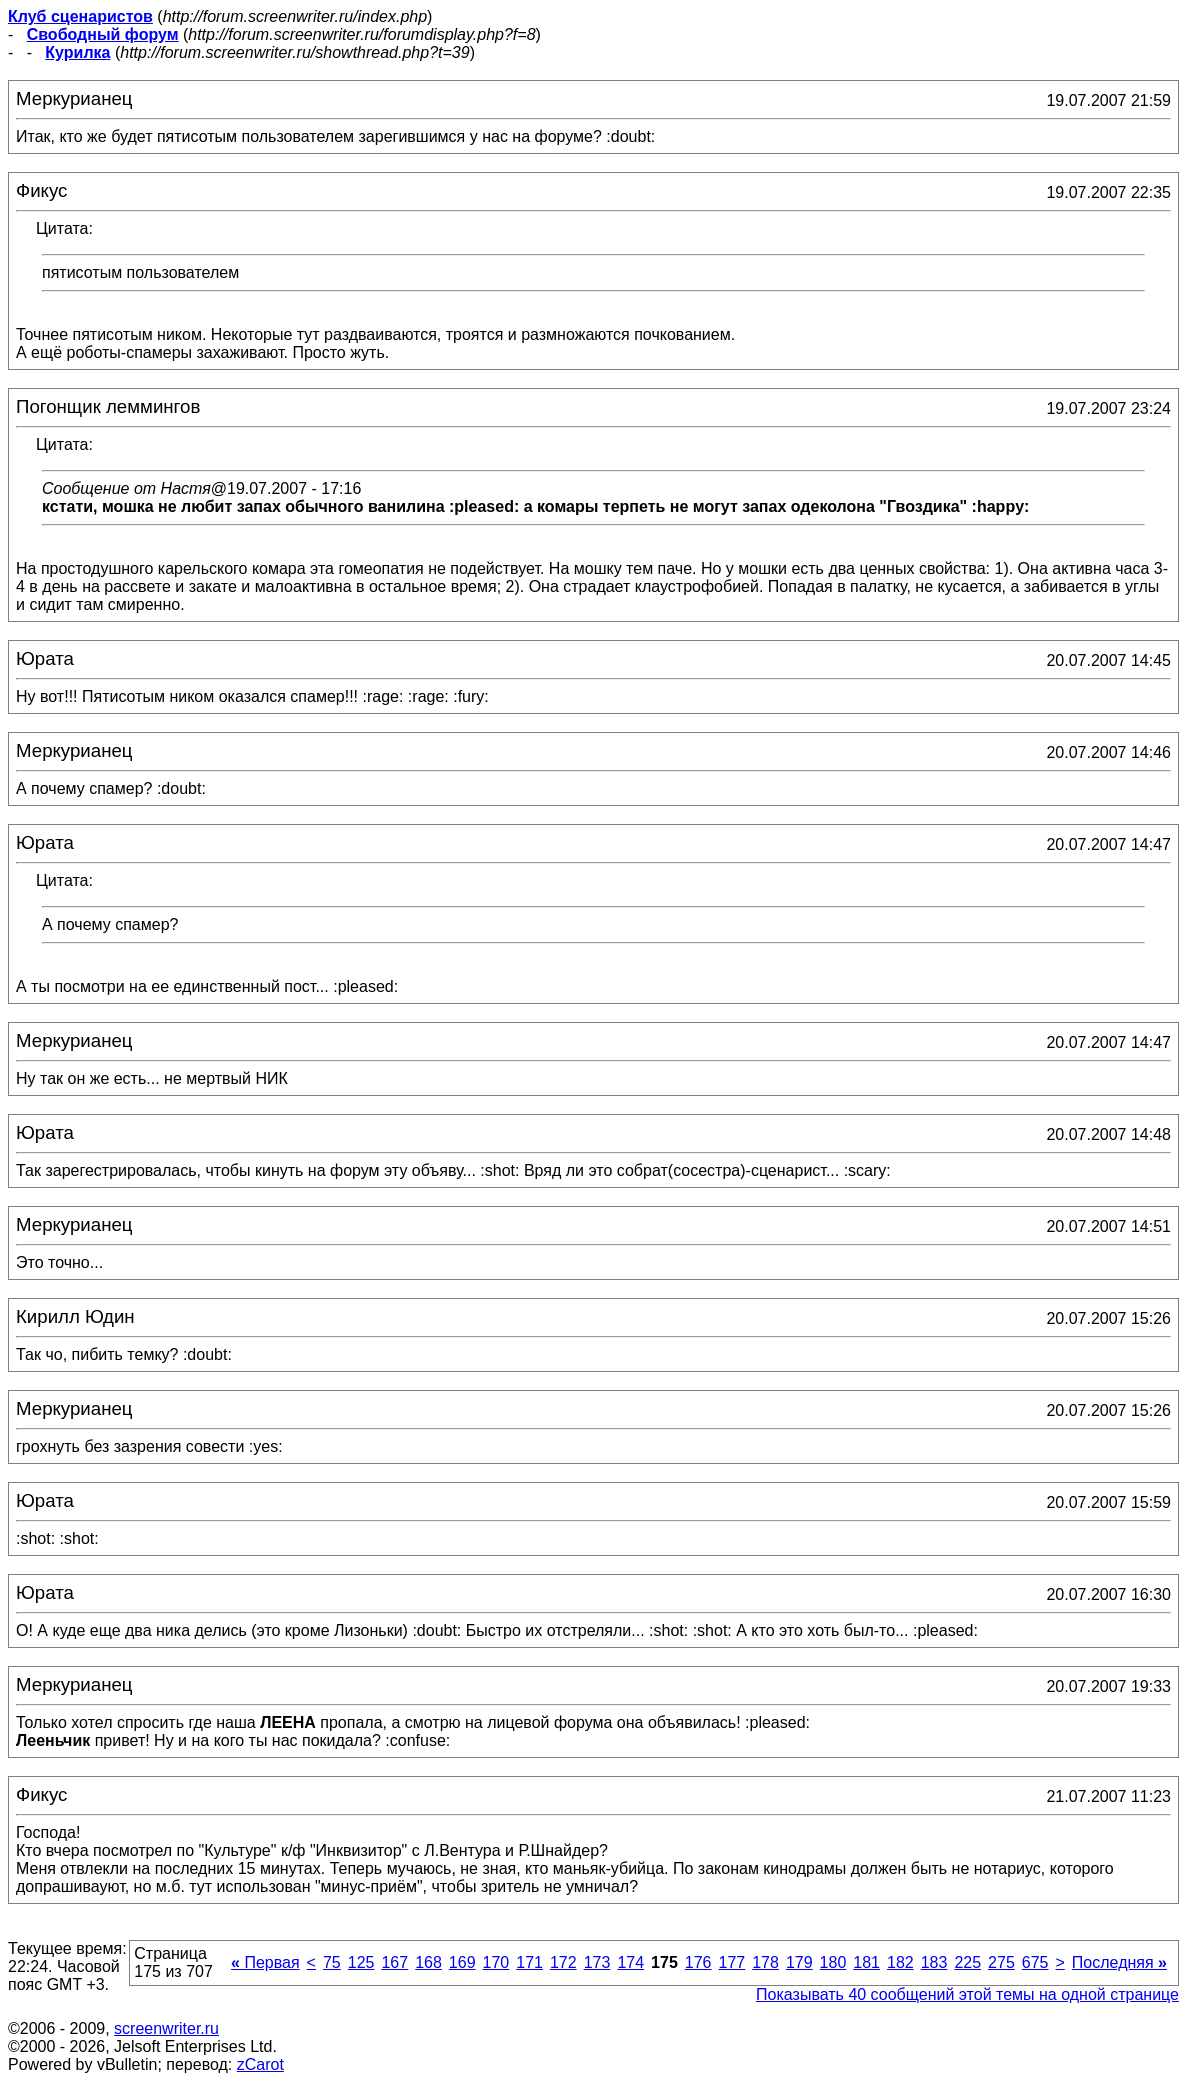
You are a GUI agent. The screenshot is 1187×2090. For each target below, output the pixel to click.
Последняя (1119, 1962)
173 (597, 1962)
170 (496, 1962)
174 (630, 1962)
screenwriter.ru (166, 2028)
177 (731, 1962)
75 (332, 1962)
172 (563, 1962)
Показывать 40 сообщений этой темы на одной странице (967, 1994)
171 (529, 1962)
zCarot (260, 2064)
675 (1035, 1962)
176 (698, 1962)
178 (765, 1962)
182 (900, 1962)
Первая (265, 1962)
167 (394, 1962)
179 (799, 1962)
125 (361, 1962)
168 (428, 1962)
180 (833, 1962)
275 (1001, 1962)
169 (462, 1962)
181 (866, 1962)
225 (967, 1962)
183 (934, 1962)
